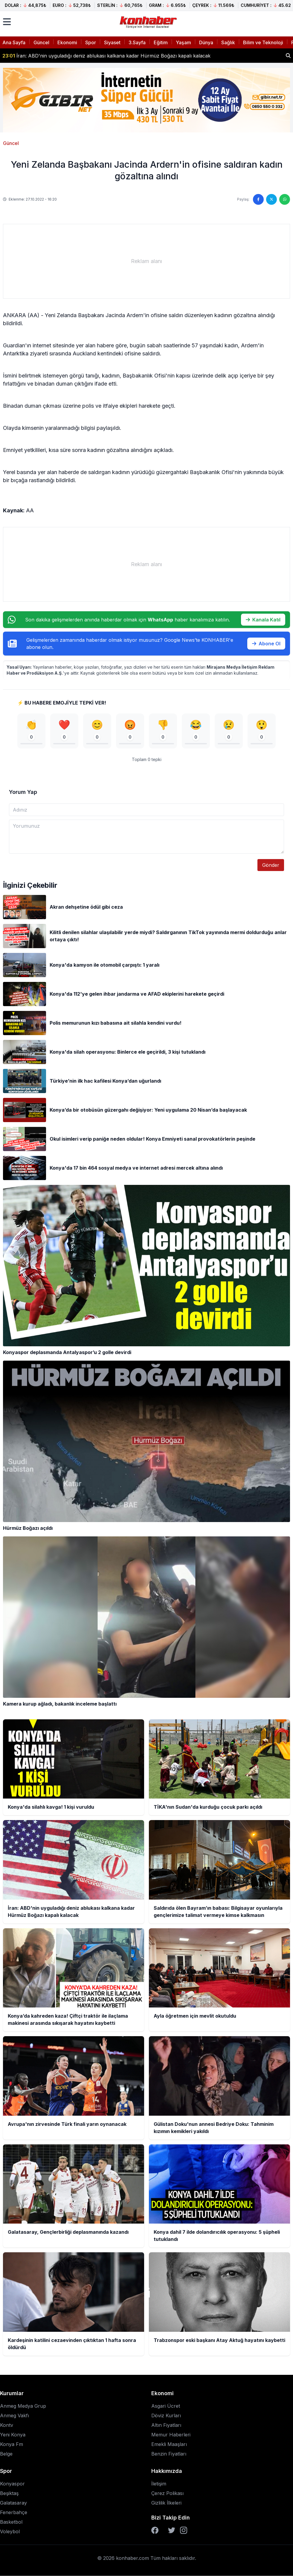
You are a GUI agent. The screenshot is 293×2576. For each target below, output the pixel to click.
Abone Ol (266, 644)
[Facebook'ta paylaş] (258, 199)
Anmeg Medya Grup (23, 2406)
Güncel (41, 42)
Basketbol (11, 2522)
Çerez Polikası (167, 2493)
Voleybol (10, 2531)
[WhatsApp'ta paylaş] (284, 199)
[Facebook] (154, 2530)
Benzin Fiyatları (168, 2454)
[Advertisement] (146, 261)
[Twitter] (171, 2530)
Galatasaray (13, 2503)
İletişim (158, 2484)
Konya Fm (11, 2444)
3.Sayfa (137, 42)
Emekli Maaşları (169, 2444)
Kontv (6, 2425)
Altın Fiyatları (166, 2425)
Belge (6, 2454)
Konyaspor (12, 2484)
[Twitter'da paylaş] (271, 199)
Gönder (270, 865)
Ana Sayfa (13, 42)
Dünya (206, 42)
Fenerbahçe (13, 2512)
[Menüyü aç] (7, 21)
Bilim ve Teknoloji (263, 42)
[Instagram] (183, 2530)
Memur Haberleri (170, 2435)
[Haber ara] (288, 56)
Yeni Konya (12, 2435)
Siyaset (112, 42)
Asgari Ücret (165, 2406)
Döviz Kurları (166, 2415)
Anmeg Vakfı (14, 2415)
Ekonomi (67, 42)
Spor (90, 42)
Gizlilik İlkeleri (166, 2503)
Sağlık (228, 42)
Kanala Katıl (263, 620)
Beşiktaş (9, 2493)
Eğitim (161, 42)
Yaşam (183, 42)
